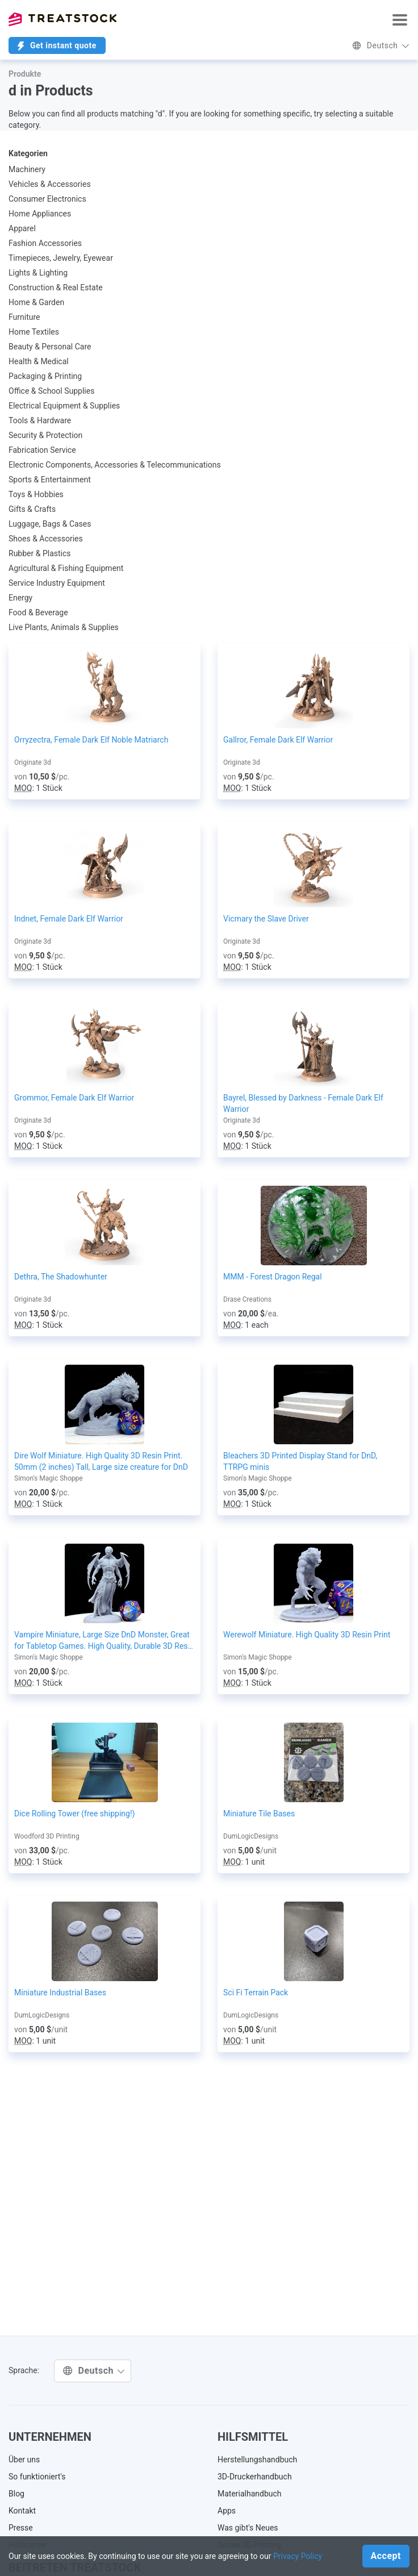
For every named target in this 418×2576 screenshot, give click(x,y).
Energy (20, 597)
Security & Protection (45, 435)
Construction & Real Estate (56, 287)
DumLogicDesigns (250, 1836)
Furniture (24, 317)
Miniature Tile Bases (259, 1813)
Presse (21, 2527)
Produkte (25, 73)
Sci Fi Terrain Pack (255, 1992)
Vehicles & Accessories (50, 184)
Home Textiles (34, 331)
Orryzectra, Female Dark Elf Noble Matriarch (91, 739)
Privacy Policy (297, 2556)
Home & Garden (36, 302)
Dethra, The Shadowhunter (60, 1276)
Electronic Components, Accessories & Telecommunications (115, 464)
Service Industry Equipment (57, 582)
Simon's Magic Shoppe (48, 1478)
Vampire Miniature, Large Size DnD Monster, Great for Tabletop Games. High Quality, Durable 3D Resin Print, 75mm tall (104, 1641)
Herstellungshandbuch (257, 2459)
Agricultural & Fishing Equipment (66, 568)
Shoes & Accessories (46, 538)
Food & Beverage (38, 612)
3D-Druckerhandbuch (255, 2476)
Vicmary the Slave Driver (266, 918)
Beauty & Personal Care (50, 346)
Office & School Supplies (51, 390)
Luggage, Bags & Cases (50, 523)
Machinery (27, 169)
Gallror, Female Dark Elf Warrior (278, 739)
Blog (16, 2493)
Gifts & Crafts (32, 509)
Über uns (24, 2459)
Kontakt (22, 2510)
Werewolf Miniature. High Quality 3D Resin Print (306, 1634)
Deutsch (381, 45)
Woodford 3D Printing (47, 1836)
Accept (386, 2555)
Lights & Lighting (38, 272)
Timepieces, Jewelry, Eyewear (61, 257)
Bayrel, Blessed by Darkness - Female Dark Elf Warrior (303, 1103)
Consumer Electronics (47, 198)
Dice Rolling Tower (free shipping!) (74, 1813)
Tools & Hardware (40, 420)
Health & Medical (39, 361)
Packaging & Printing (45, 376)
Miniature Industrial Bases (60, 1992)
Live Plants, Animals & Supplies (64, 627)
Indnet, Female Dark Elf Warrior (68, 918)
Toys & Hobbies (36, 494)
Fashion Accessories (45, 243)
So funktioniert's (37, 2476)
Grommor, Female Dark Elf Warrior (74, 1097)
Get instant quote (57, 46)
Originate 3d (32, 762)
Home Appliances (40, 213)
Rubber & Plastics (40, 553)
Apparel (22, 228)
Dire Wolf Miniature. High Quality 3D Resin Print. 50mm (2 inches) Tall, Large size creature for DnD (101, 1461)
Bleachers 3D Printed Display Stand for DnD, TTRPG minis (300, 1461)
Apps (227, 2510)
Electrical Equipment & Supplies (64, 405)
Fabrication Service (42, 450)
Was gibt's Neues (248, 2527)
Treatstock (62, 19)
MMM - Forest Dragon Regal (272, 1276)
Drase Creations (247, 1299)
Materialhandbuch (250, 2493)
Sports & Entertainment (50, 479)
